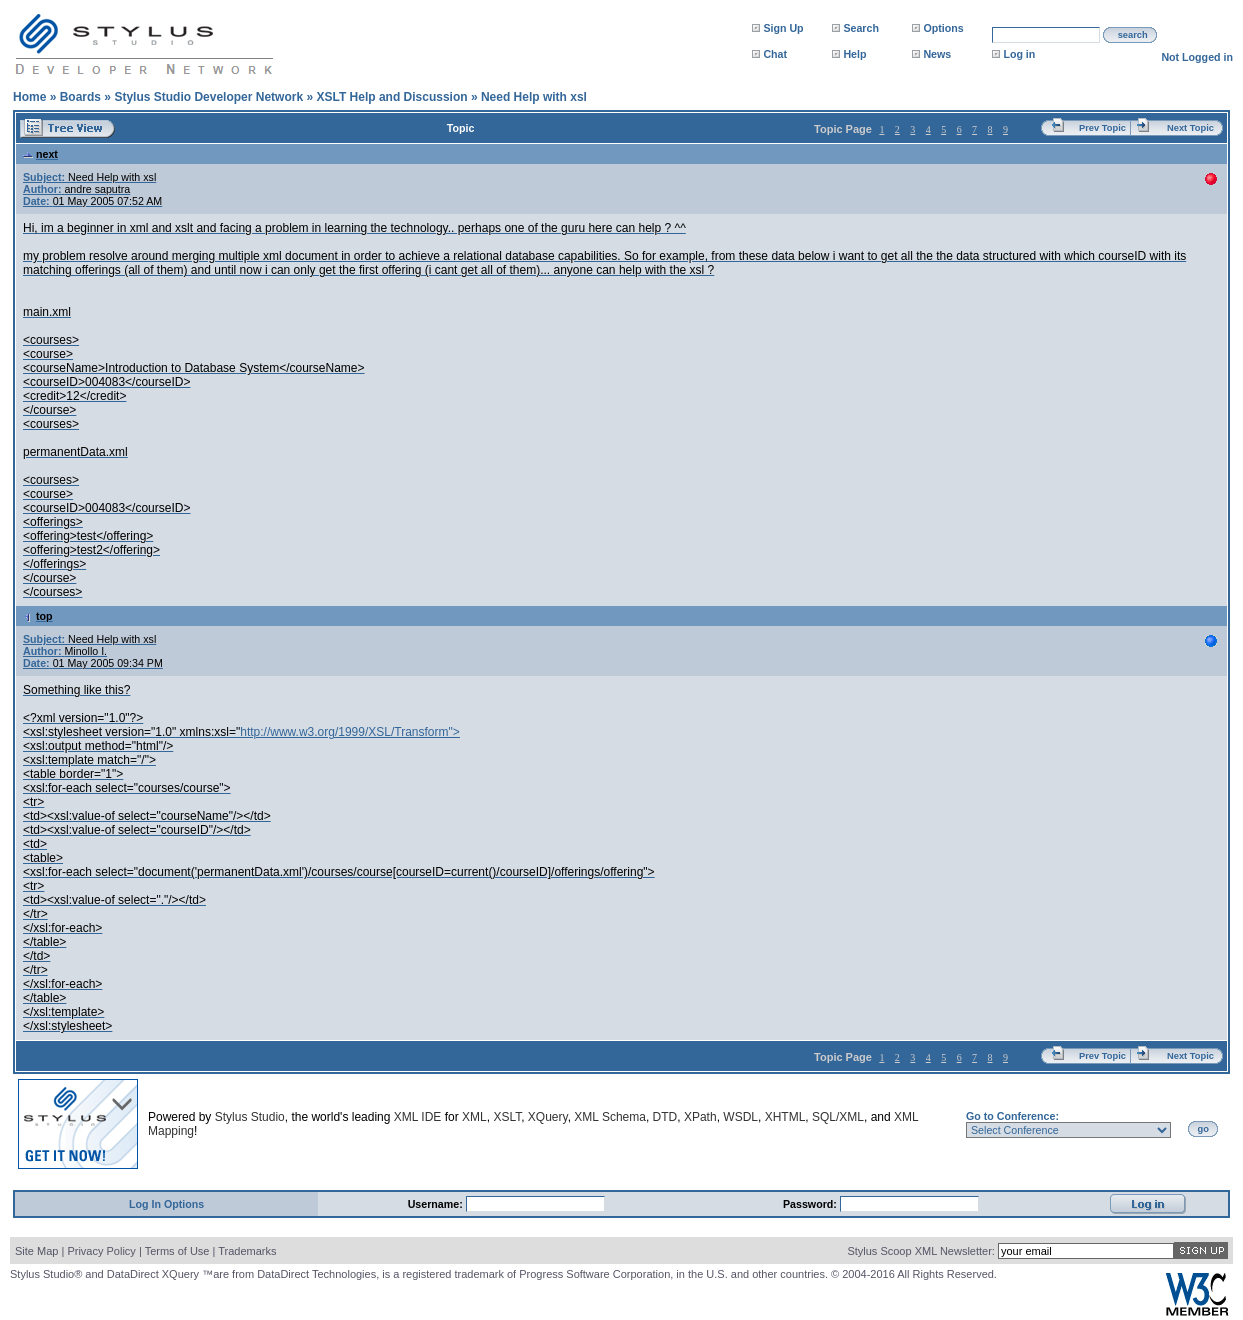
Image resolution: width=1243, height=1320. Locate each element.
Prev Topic (1102, 128)
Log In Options (166, 1204)
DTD (665, 1117)
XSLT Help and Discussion (391, 97)
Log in (1019, 54)
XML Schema (610, 1117)
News (937, 54)
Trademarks (247, 1251)
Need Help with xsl (534, 97)
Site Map (36, 1251)
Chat (775, 54)
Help (854, 54)
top (38, 616)
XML (474, 1117)
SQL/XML (838, 1117)
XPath (700, 1117)
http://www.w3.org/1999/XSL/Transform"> (350, 732)
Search (861, 28)
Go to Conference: (1012, 1116)
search (1133, 35)
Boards (80, 97)
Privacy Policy (101, 1251)
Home (29, 97)
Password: (811, 1204)
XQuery (548, 1117)
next (40, 154)
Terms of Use (177, 1251)
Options (943, 28)
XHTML (785, 1117)
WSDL (740, 1117)
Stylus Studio (250, 1117)
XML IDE (418, 1117)
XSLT (507, 1117)
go (1203, 1129)
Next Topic (1190, 128)
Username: (437, 1204)
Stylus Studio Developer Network (208, 97)
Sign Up (783, 28)
